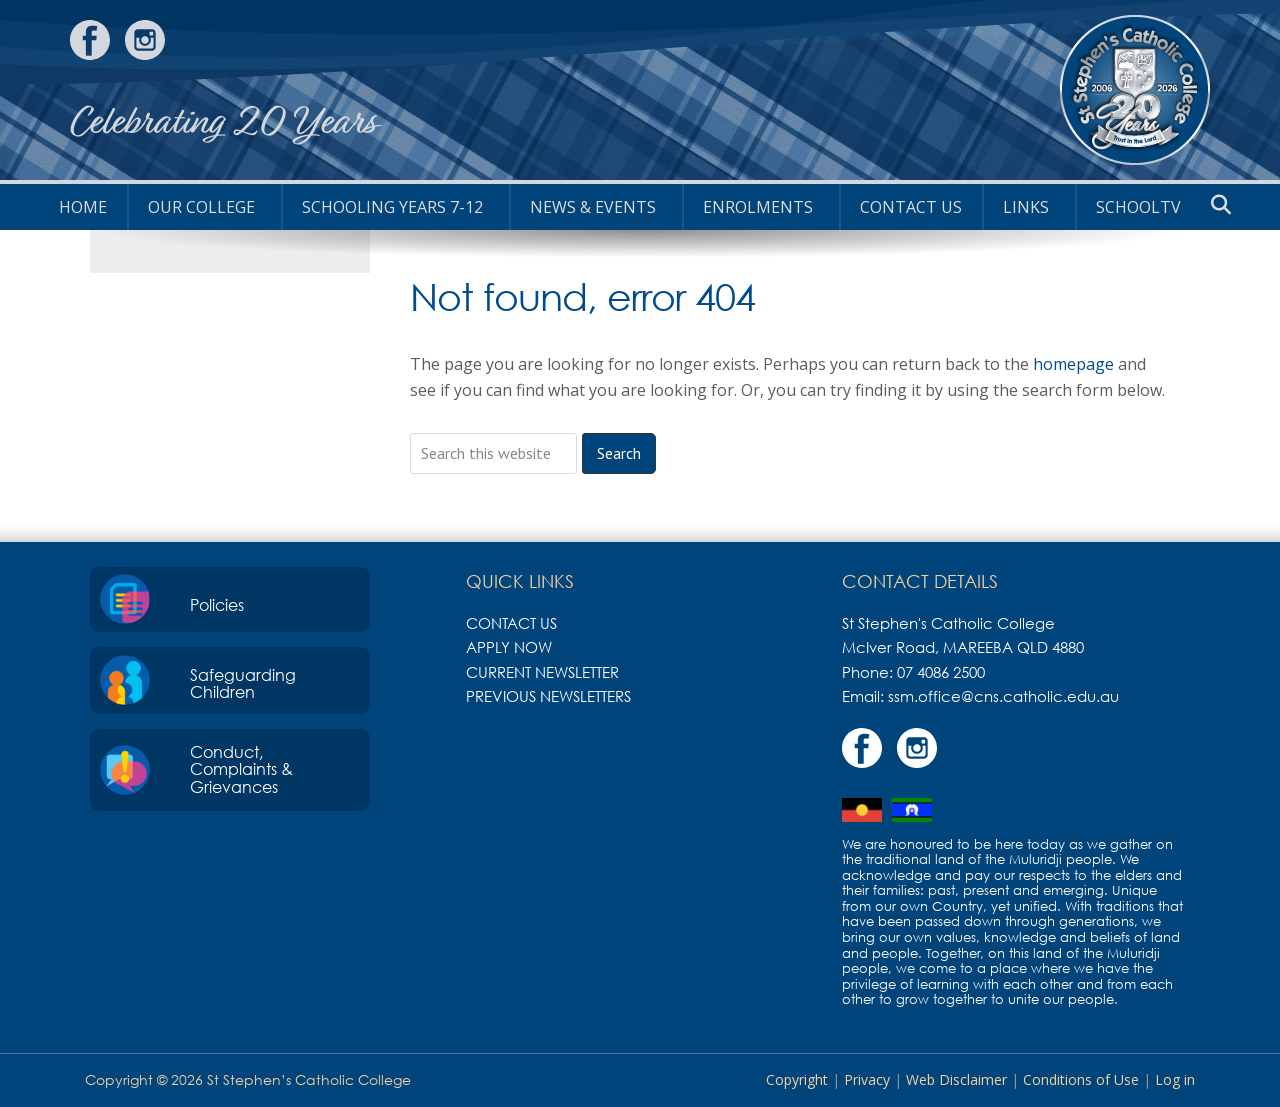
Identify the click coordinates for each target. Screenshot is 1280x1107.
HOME (83, 207)
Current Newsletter (542, 672)
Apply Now (509, 647)
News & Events (593, 207)
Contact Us (911, 207)
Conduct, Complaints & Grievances (241, 769)
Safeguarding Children (243, 684)
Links (1026, 207)
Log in (1175, 1079)
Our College (201, 207)
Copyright (797, 1079)
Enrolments (758, 207)
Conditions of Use (1081, 1079)
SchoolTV (1138, 207)
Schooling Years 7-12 (392, 207)
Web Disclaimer (956, 1079)
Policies (217, 605)
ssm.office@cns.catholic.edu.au (1003, 696)
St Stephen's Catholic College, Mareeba (1135, 90)
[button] (1221, 205)
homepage (1073, 364)
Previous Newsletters (548, 696)
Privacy (867, 1079)
